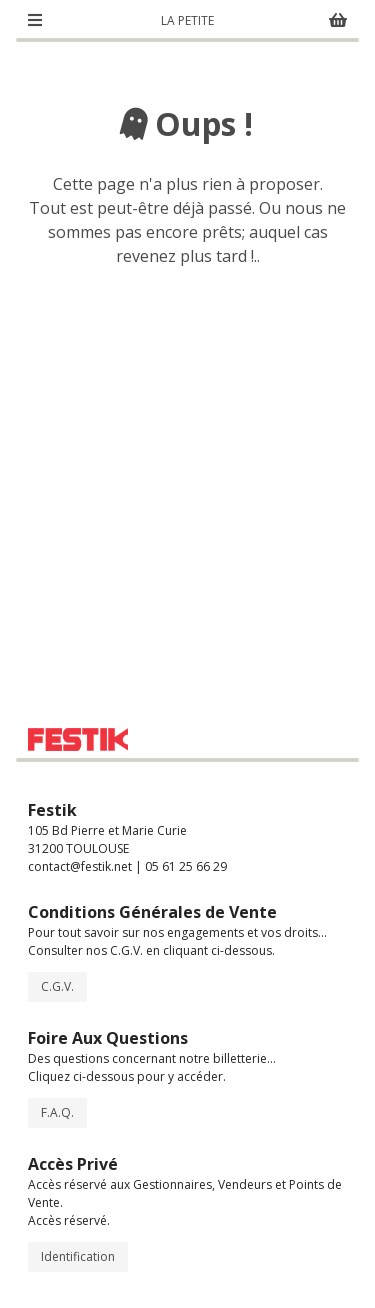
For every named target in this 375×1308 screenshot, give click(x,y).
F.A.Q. (57, 1112)
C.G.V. (57, 986)
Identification (78, 1256)
